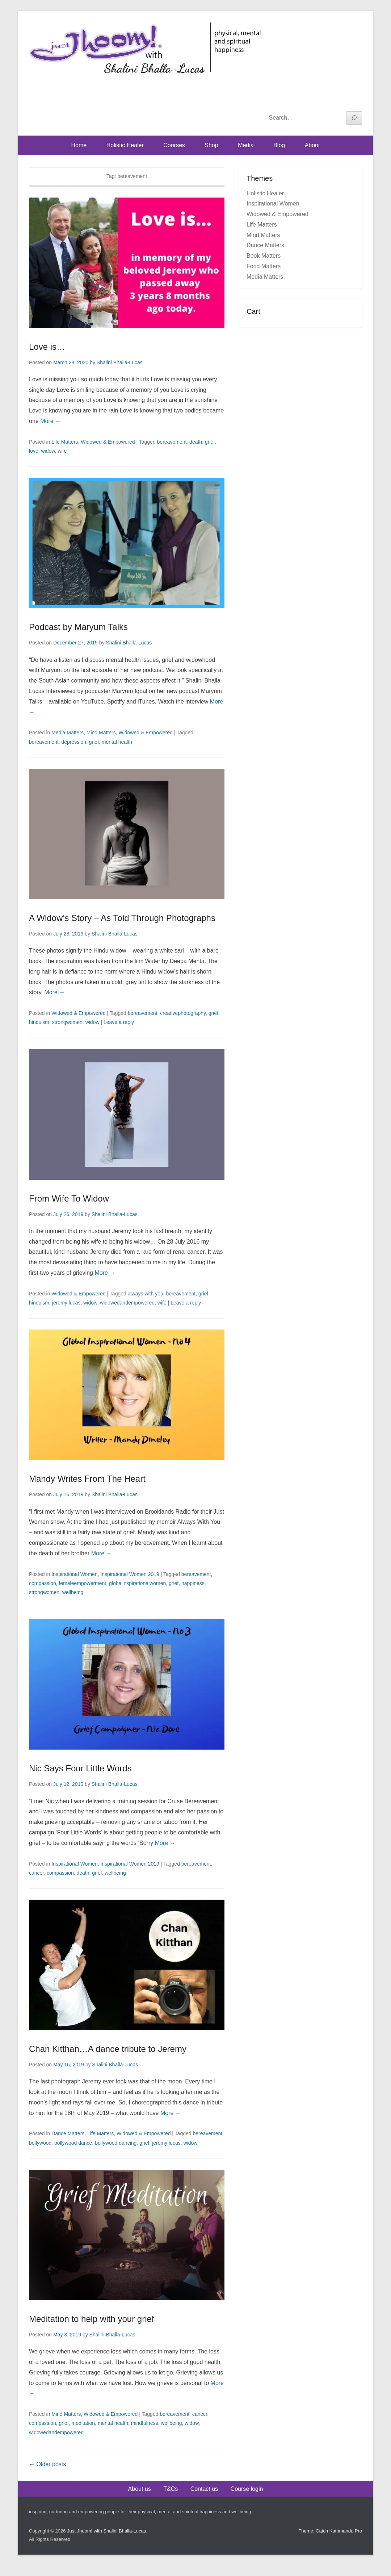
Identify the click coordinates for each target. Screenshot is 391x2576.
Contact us (204, 2489)
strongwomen (67, 1022)
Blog (279, 145)
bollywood (40, 2143)
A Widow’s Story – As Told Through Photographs (122, 918)
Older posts (47, 2464)
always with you (145, 1294)
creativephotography (183, 1013)
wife (62, 451)
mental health (117, 742)
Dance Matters (67, 2133)
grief (210, 442)
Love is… (47, 347)
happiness (193, 1583)
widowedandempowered (127, 1303)
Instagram (356, 100)
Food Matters (264, 266)
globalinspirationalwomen (137, 1583)
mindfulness (144, 2423)
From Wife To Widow (69, 1198)
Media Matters (67, 732)
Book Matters (264, 256)
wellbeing (72, 1592)
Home (79, 145)
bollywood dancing (115, 2143)
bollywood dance (73, 2143)
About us (139, 2489)
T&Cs (170, 2489)
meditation (83, 2423)
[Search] (354, 118)
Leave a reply (119, 1022)
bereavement (172, 442)
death (195, 442)
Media (246, 145)
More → (50, 421)
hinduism (39, 1022)
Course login (247, 2489)
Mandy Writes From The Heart (87, 1479)
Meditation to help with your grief (91, 2319)
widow (48, 451)
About (312, 145)
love (33, 451)
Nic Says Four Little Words (80, 1768)
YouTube (340, 100)
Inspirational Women (74, 1574)
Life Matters (64, 442)
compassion (42, 1583)
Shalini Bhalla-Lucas (120, 362)
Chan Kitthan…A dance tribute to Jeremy (107, 2049)
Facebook (325, 100)
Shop (211, 145)
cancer (36, 1873)
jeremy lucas (66, 1303)
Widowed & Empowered (108, 442)
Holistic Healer (125, 145)
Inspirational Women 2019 (129, 1574)
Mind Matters (101, 732)
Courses (174, 145)
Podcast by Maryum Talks (78, 627)
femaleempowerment (82, 1583)
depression (74, 742)
